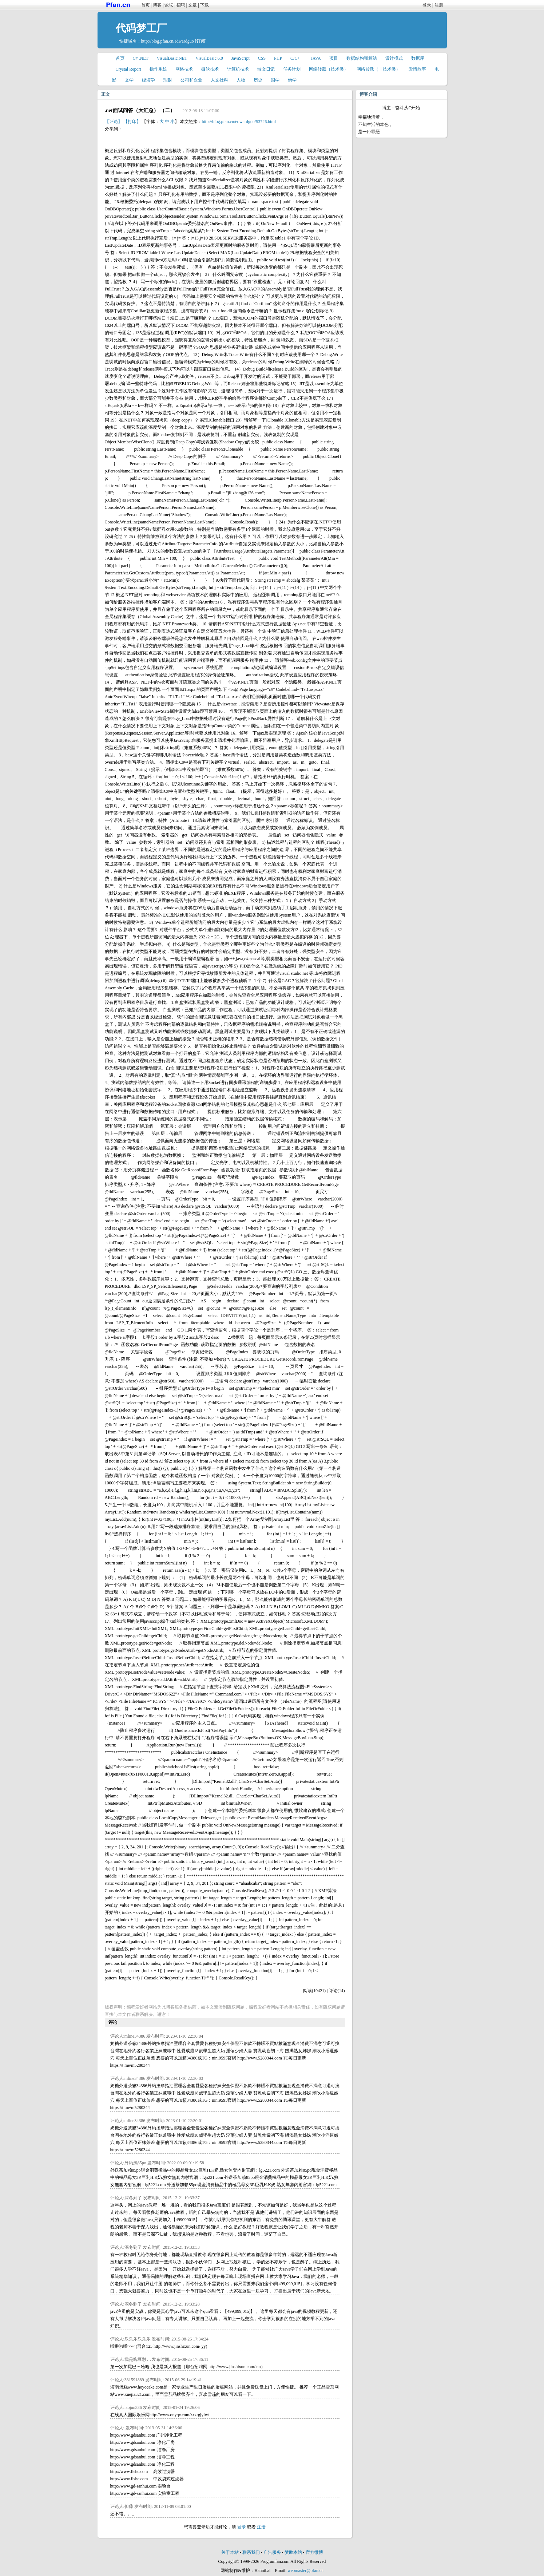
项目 (333, 58)
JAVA (316, 58)
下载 (204, 5)
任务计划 (292, 69)
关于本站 (230, 2552)
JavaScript (240, 58)
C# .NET (140, 58)
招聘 (180, 5)
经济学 (148, 80)
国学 (275, 80)
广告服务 (272, 2552)
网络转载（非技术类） (378, 69)
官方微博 (314, 2552)
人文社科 (219, 80)
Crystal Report (128, 69)
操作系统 (158, 69)
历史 (258, 80)
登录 (426, 5)
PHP (278, 58)
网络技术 (184, 69)
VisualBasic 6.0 (209, 58)
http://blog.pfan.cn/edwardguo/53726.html (239, 121)
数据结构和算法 (361, 58)
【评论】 (113, 121)
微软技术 (210, 69)
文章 (192, 5)
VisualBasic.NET (172, 58)
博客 (157, 5)
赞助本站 (293, 2552)
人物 (241, 80)
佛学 (292, 80)
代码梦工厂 (141, 28)
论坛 (168, 5)
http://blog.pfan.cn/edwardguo (167, 41)
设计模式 (394, 58)
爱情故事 (417, 69)
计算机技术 (238, 69)
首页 (145, 5)
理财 (167, 80)
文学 (129, 80)
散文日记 (266, 69)
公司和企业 (191, 80)
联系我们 (251, 2552)
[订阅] (201, 41)
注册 (438, 5)
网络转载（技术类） (328, 69)
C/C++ (296, 58)
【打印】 (132, 121)
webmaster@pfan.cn (305, 2570)
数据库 (417, 58)
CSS (262, 58)
